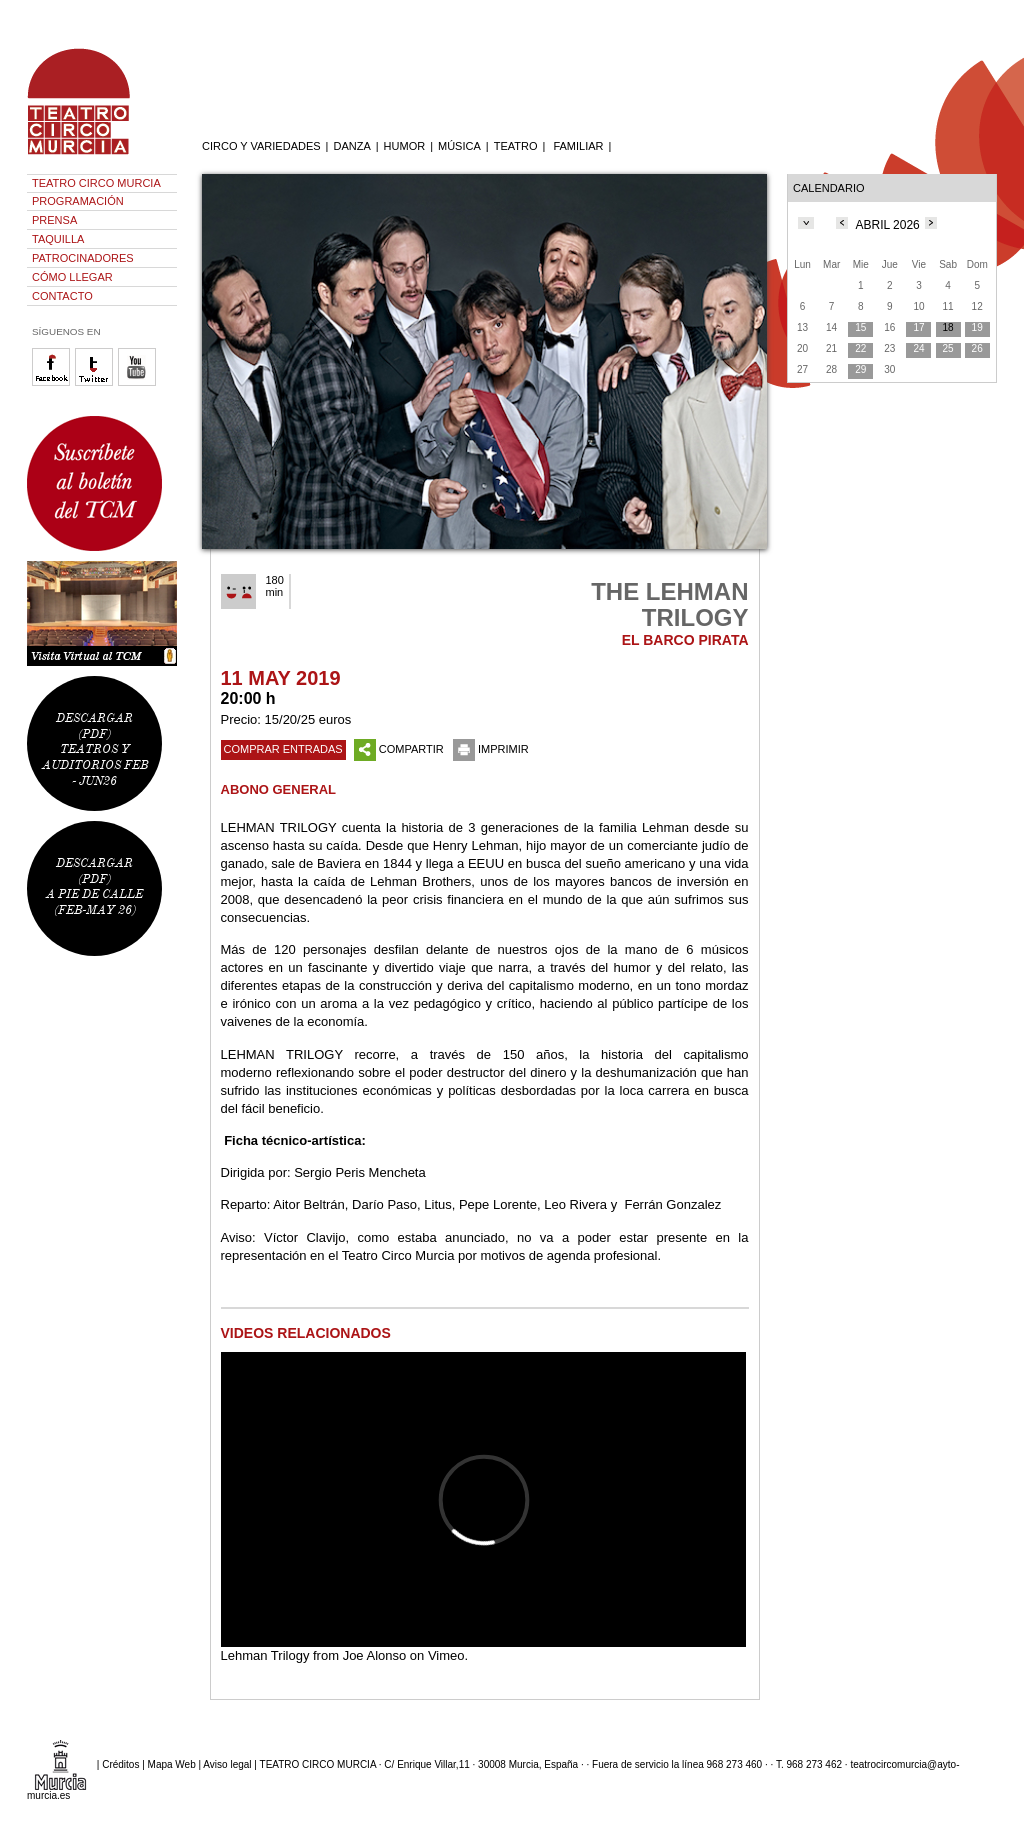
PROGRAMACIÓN (78, 201)
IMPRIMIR (491, 749)
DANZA (351, 146)
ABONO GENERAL (279, 789)
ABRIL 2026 (888, 225)
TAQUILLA (58, 239)
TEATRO (516, 146)
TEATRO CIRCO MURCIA (96, 183)
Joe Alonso (375, 1655)
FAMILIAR (578, 146)
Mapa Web (172, 1764)
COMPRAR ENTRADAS (283, 749)
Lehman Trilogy (265, 1655)
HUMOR (405, 146)
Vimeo (446, 1655)
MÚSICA (459, 146)
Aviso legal (227, 1764)
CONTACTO (62, 296)
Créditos (120, 1764)
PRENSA (54, 220)
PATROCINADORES (83, 258)
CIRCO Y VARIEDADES (261, 146)
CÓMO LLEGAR (72, 277)
